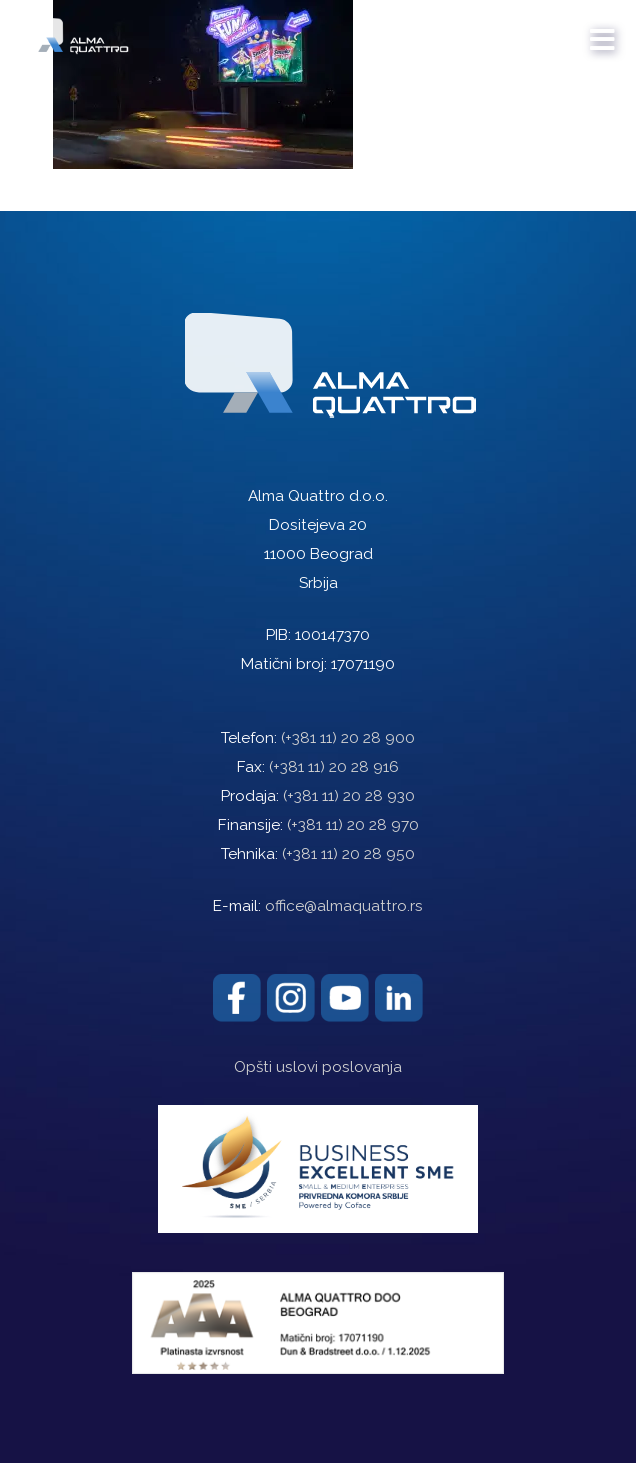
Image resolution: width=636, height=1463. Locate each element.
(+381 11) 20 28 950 (348, 854)
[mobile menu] (603, 30)
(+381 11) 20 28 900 (348, 738)
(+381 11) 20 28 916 (334, 767)
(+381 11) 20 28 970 (353, 825)
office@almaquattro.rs (344, 906)
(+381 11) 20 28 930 (349, 796)
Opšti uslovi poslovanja (318, 1067)
